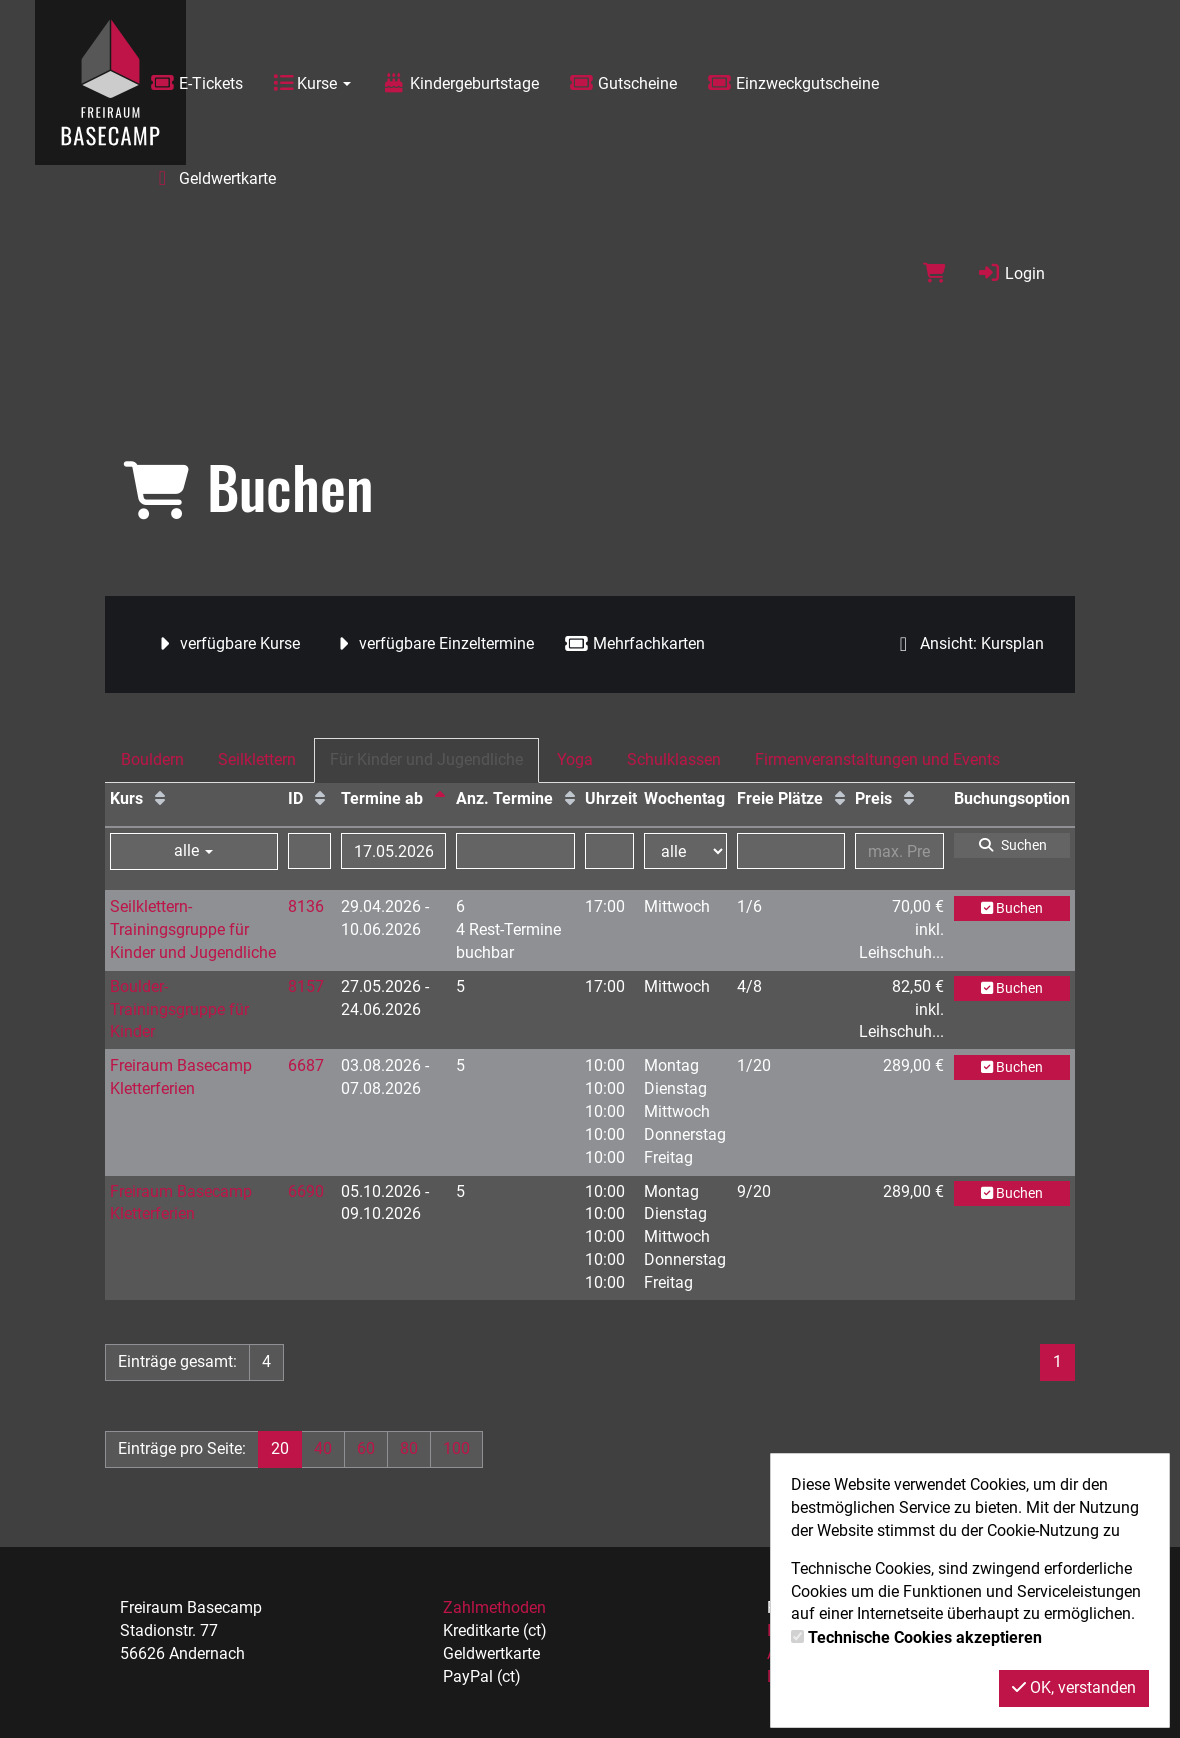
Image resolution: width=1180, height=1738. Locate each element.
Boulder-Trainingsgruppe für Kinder (179, 1009)
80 (409, 1448)
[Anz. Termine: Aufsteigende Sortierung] (570, 798)
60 (366, 1448)
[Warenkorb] (934, 273)
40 (323, 1448)
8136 (306, 906)
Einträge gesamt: (177, 1361)
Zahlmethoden (494, 1607)
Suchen (1012, 845)
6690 (306, 1191)
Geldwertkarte (213, 178)
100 (456, 1448)
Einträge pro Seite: (182, 1448)
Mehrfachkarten (634, 643)
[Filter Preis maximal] (899, 851)
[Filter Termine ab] (393, 851)
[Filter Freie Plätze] (791, 851)
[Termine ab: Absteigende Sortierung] (440, 798)
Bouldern (152, 759)
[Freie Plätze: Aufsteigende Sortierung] (840, 798)
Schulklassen (674, 759)
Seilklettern (257, 759)
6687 (306, 1065)
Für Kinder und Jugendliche (426, 759)
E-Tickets (196, 83)
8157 (306, 986)
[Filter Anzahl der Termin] (515, 851)
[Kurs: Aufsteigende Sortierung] (160, 798)
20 (280, 1448)
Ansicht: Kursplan (967, 643)
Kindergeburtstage (460, 83)
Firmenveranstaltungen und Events (877, 759)
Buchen (1012, 908)
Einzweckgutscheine (793, 83)
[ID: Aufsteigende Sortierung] (320, 798)
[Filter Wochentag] (686, 851)
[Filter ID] (310, 851)
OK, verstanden (1074, 1687)
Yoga (575, 759)
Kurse (312, 83)
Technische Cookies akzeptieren (925, 1637)
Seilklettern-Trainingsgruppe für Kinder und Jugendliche (193, 929)
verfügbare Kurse (225, 643)
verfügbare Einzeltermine (432, 643)
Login (1010, 273)
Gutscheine (623, 83)
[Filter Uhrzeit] (609, 851)
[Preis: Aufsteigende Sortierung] (909, 798)
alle (193, 850)
